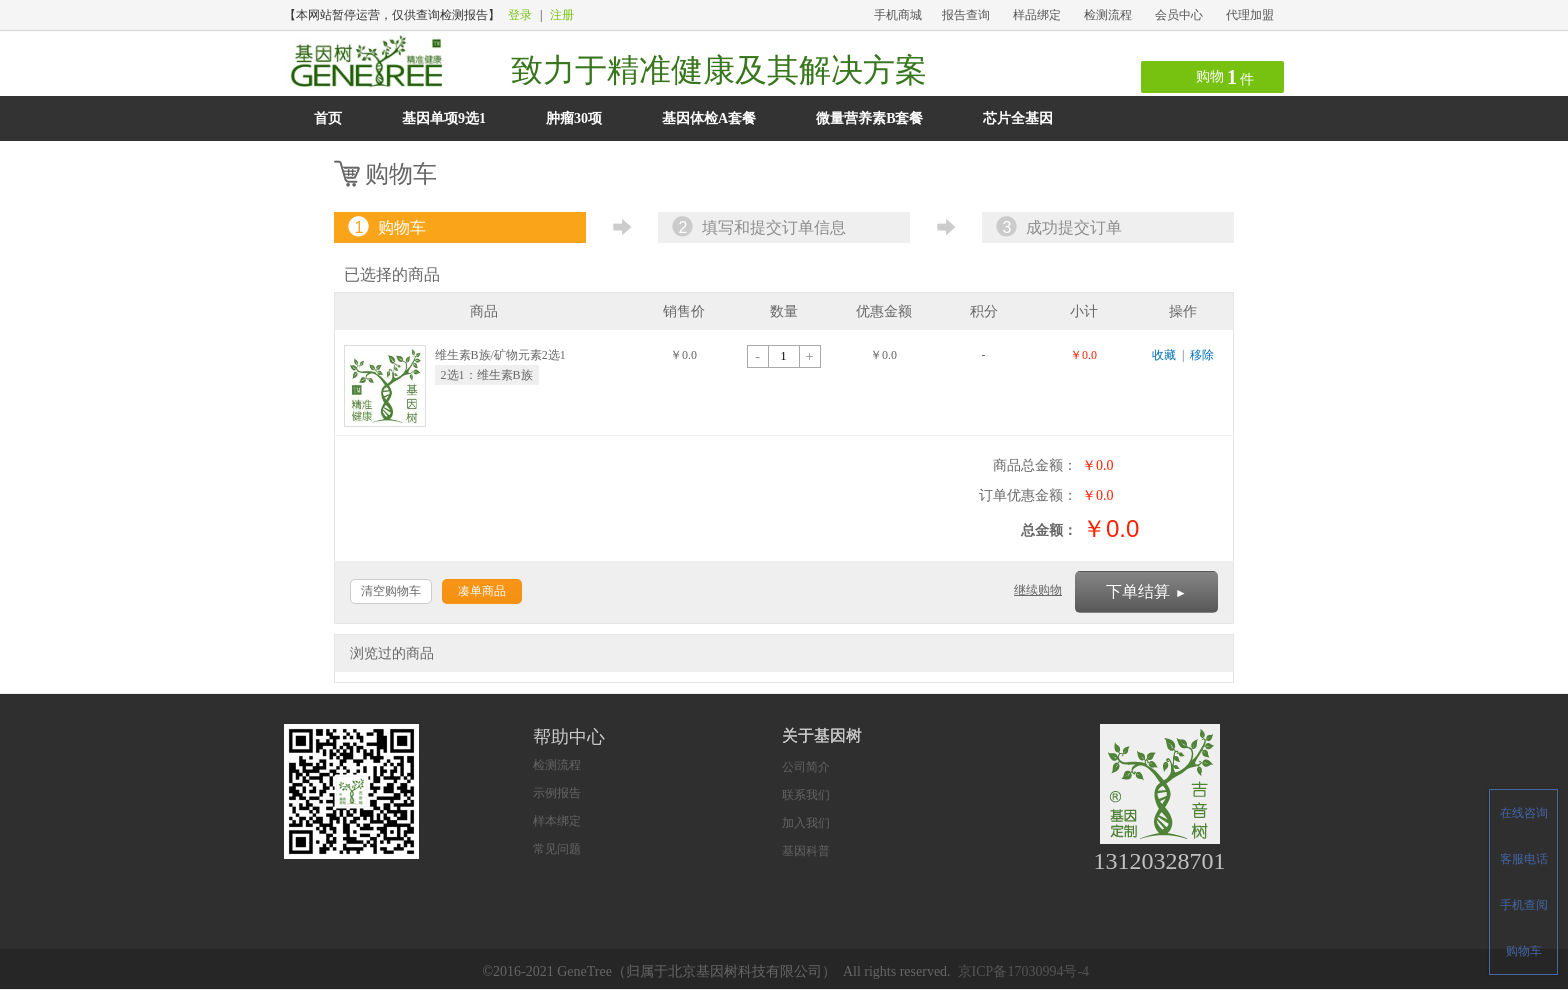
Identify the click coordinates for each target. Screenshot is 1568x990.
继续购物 (1038, 590)
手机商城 (898, 15)
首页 (328, 118)
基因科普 (806, 851)
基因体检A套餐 (709, 118)
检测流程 (1108, 15)
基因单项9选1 (444, 118)
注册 (562, 15)
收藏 (1164, 355)
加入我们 (806, 823)
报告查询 (966, 15)
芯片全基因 (1018, 118)
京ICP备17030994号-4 (1023, 971)
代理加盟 (1250, 15)
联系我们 (806, 795)
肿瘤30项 (574, 118)
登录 (520, 15)
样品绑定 (1037, 15)
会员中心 (1179, 15)
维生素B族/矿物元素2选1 (500, 355)
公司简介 (806, 767)
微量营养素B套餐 (869, 118)
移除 (1202, 355)
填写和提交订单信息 (757, 227)
